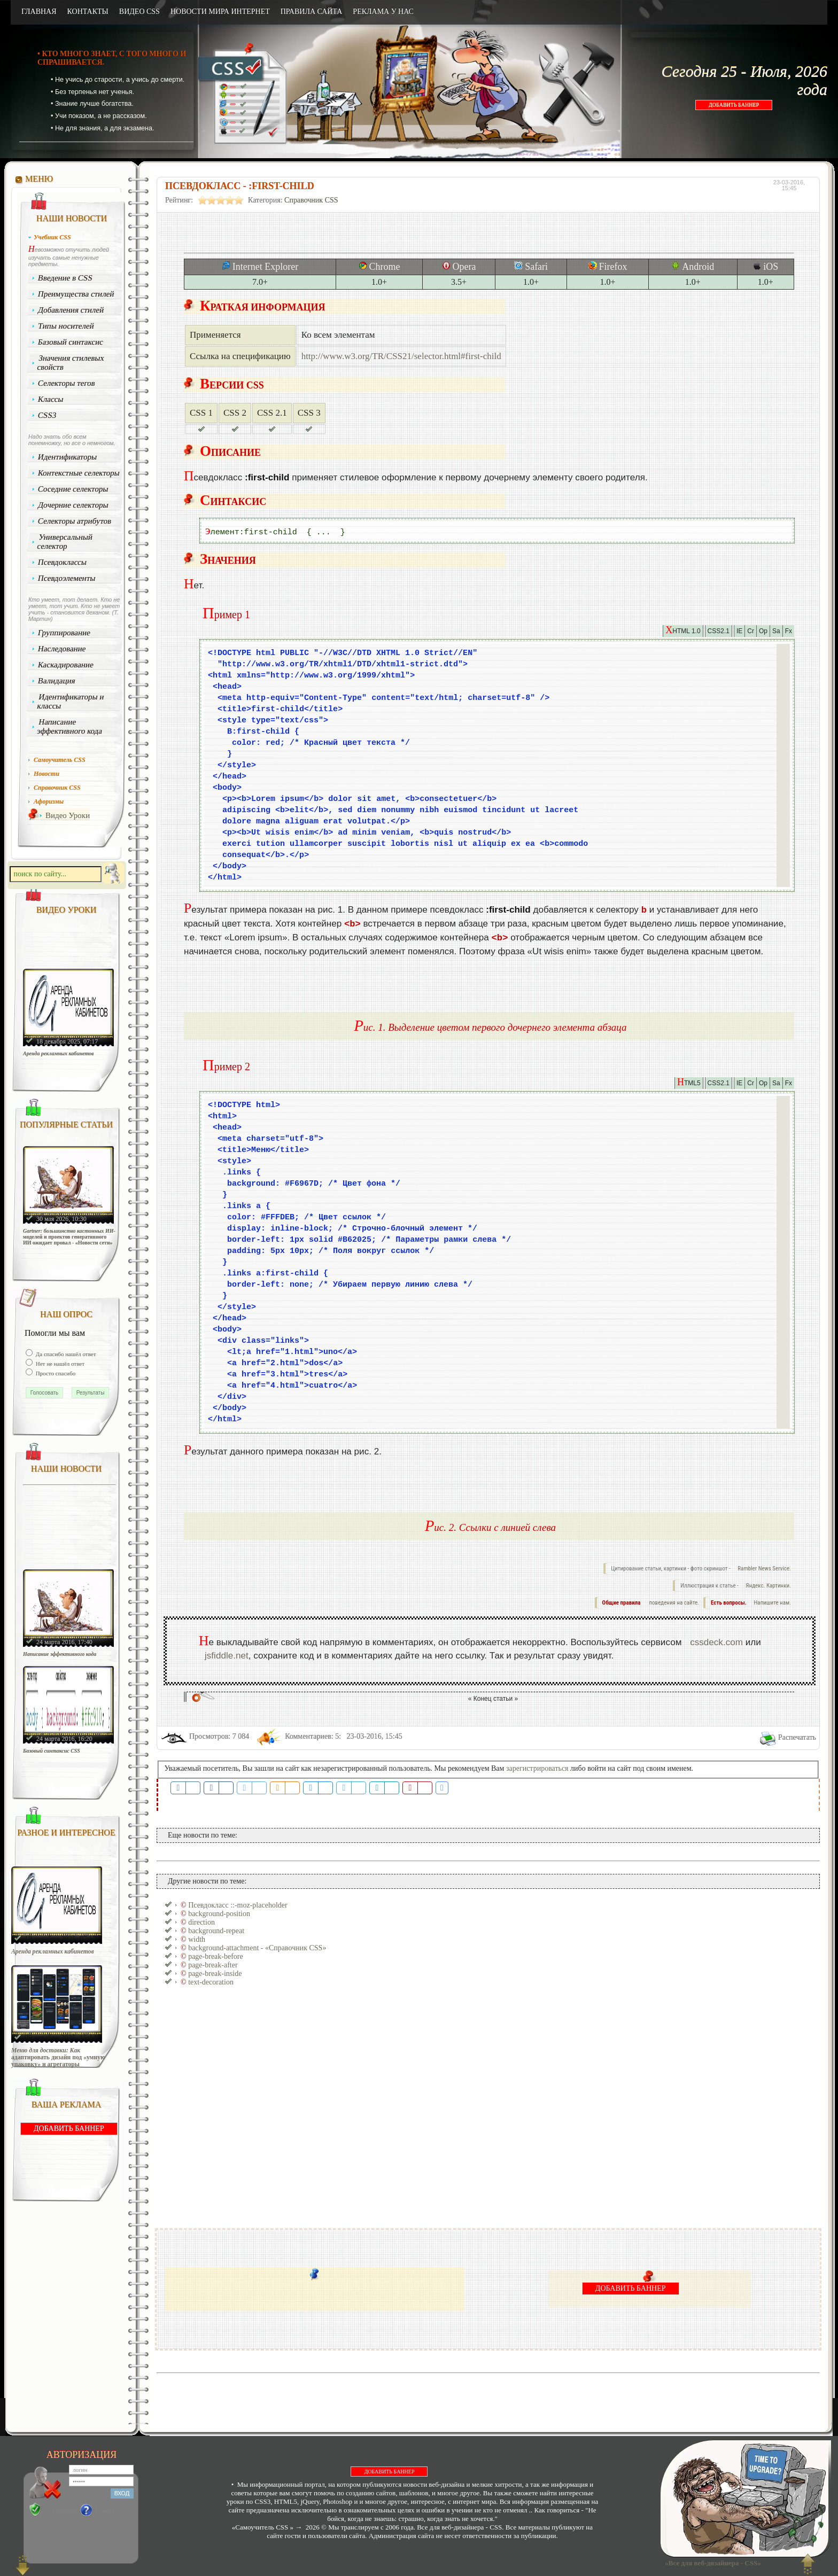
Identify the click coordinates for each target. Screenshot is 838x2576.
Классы (50, 399)
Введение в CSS (65, 278)
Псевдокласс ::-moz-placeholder (238, 1905)
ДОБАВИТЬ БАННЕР (734, 105)
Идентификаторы (67, 457)
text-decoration (211, 1982)
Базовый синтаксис (70, 342)
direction (201, 1922)
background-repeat (216, 1931)
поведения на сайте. (673, 1602)
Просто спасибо (54, 1373)
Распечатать (797, 1737)
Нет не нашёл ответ (59, 1363)
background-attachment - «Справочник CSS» (257, 1948)
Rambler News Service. (764, 1568)
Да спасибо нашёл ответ (65, 1354)
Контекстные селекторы (79, 473)
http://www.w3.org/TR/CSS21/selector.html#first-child (401, 356)
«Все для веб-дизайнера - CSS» (711, 2563)
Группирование (64, 632)
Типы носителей (66, 326)
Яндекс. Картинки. (768, 1585)
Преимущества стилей (76, 294)
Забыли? (106, 2510)
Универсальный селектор (64, 541)
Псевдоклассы (62, 562)
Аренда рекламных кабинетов (58, 1053)
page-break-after (212, 1965)
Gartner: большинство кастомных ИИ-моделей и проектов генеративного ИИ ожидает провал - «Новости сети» (69, 1237)
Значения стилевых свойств (70, 362)
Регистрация (60, 2510)
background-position (219, 1914)
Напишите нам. (772, 1602)
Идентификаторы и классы (70, 701)
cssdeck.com (716, 1642)
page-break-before (215, 1956)
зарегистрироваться (537, 1768)
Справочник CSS (311, 200)
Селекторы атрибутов (74, 521)
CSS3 (47, 415)
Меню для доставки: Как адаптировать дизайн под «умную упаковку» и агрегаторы (58, 2057)
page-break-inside (215, 1974)
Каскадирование (66, 664)
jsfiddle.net (227, 1656)
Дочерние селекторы (73, 505)
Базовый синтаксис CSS (51, 1751)
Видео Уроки (67, 815)
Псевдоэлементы (66, 578)
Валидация (56, 680)
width (196, 1939)
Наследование (62, 648)
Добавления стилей (71, 310)
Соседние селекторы (73, 489)
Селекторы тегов (66, 383)
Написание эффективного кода (69, 726)
